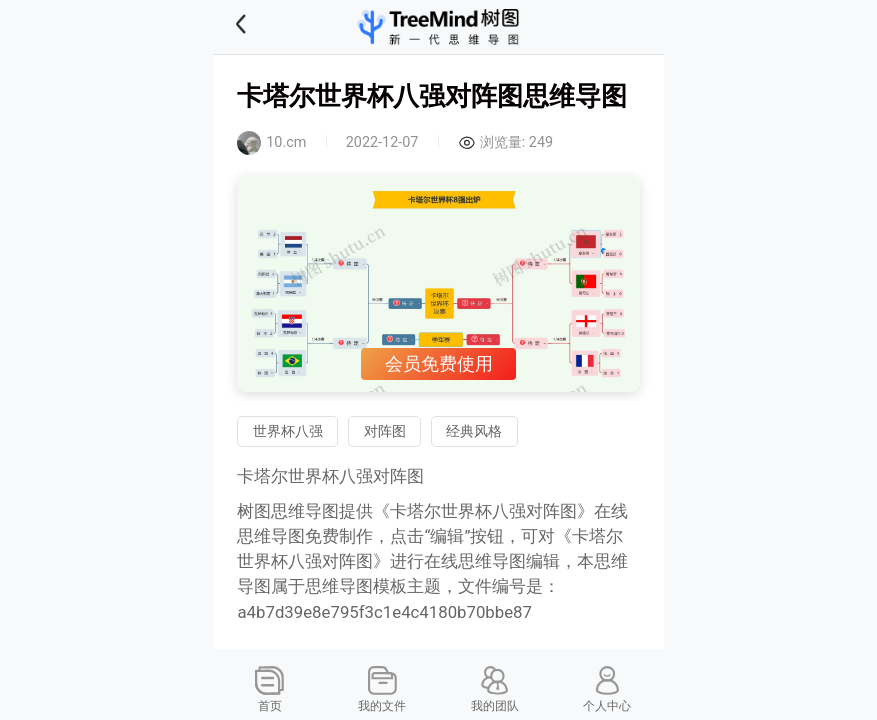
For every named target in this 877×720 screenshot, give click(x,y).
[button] (266, 27)
